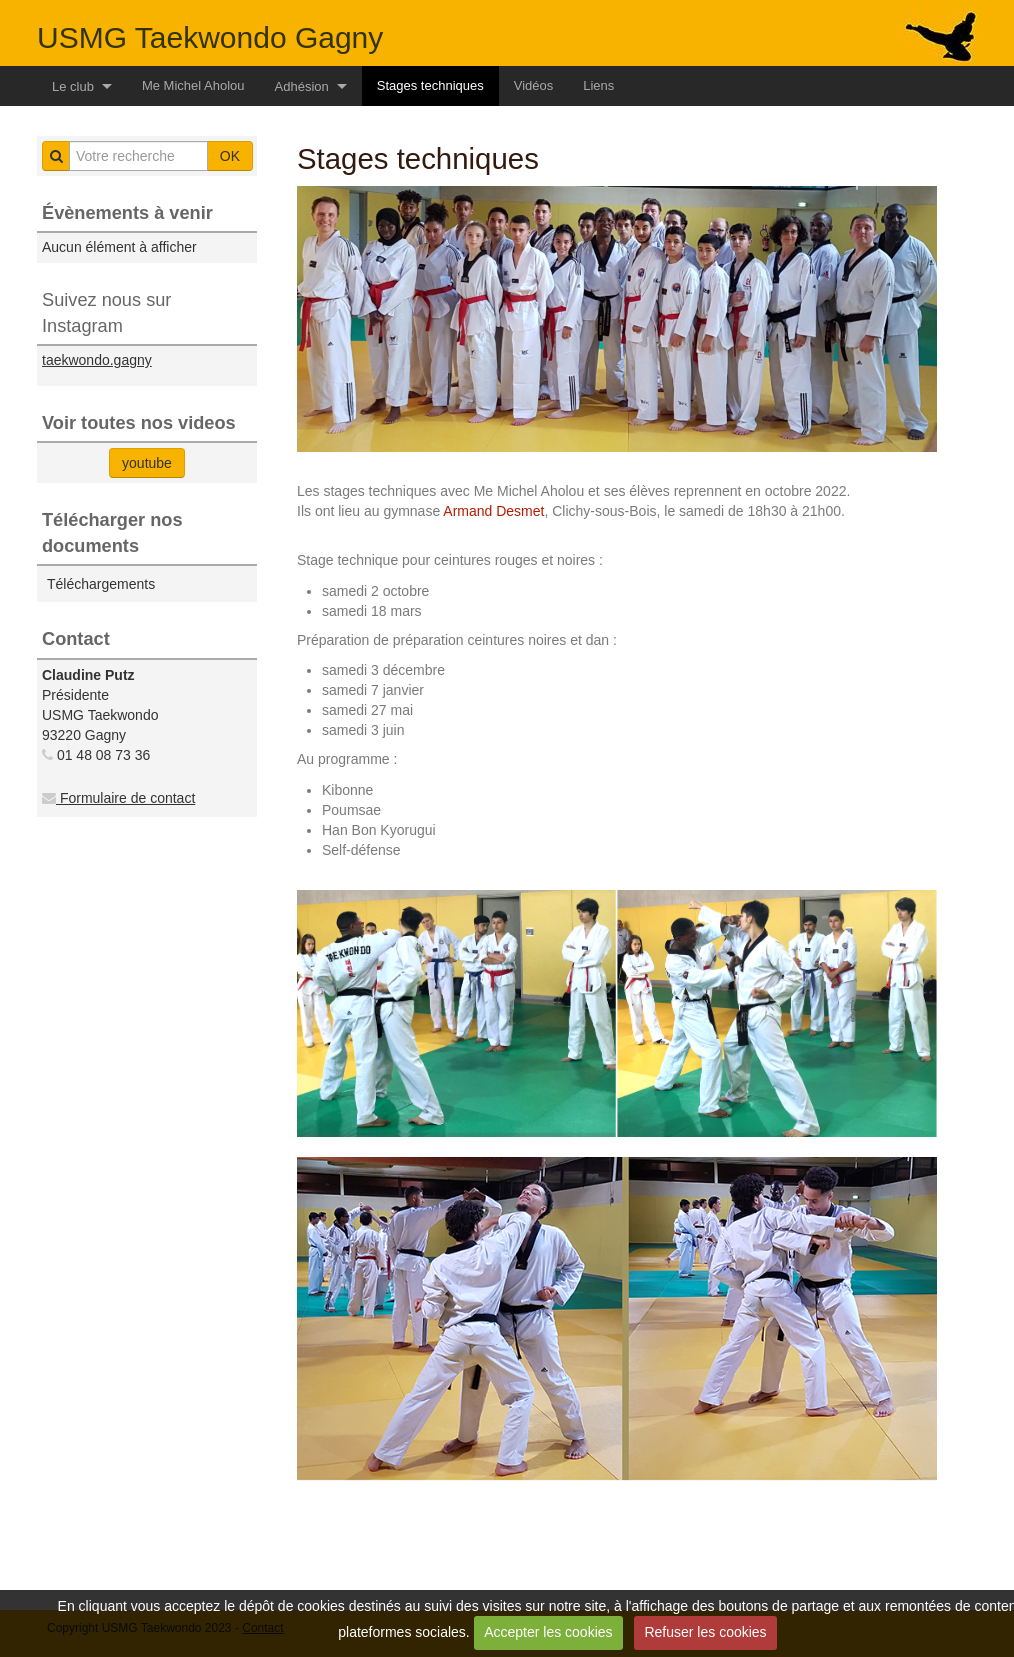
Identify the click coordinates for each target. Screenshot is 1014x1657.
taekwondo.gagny (97, 360)
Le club (73, 86)
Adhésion (302, 86)
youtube (147, 463)
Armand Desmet (493, 511)
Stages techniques (430, 85)
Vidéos (534, 85)
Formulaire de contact (118, 798)
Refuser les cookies (705, 1632)
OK (230, 156)
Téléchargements (101, 584)
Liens (598, 85)
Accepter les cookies (548, 1632)
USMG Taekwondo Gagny (210, 37)
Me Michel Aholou (193, 85)
